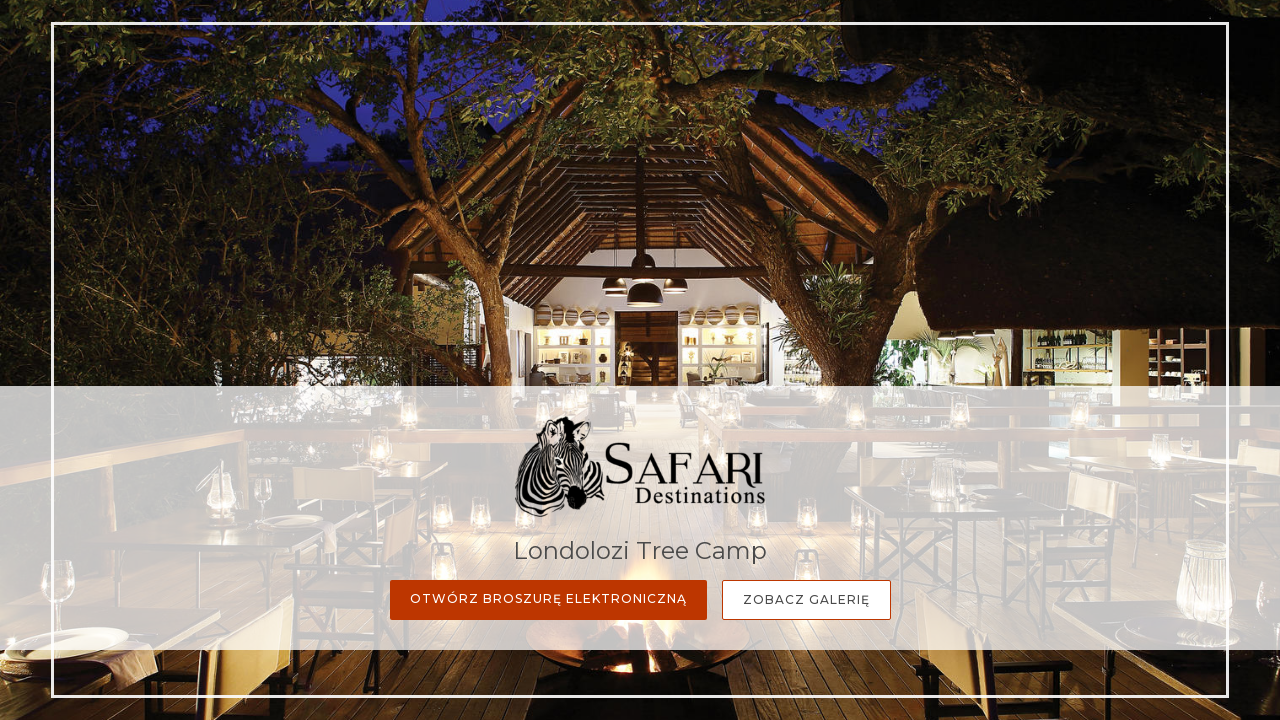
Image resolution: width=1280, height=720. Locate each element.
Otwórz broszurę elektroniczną (548, 598)
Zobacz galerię (806, 599)
